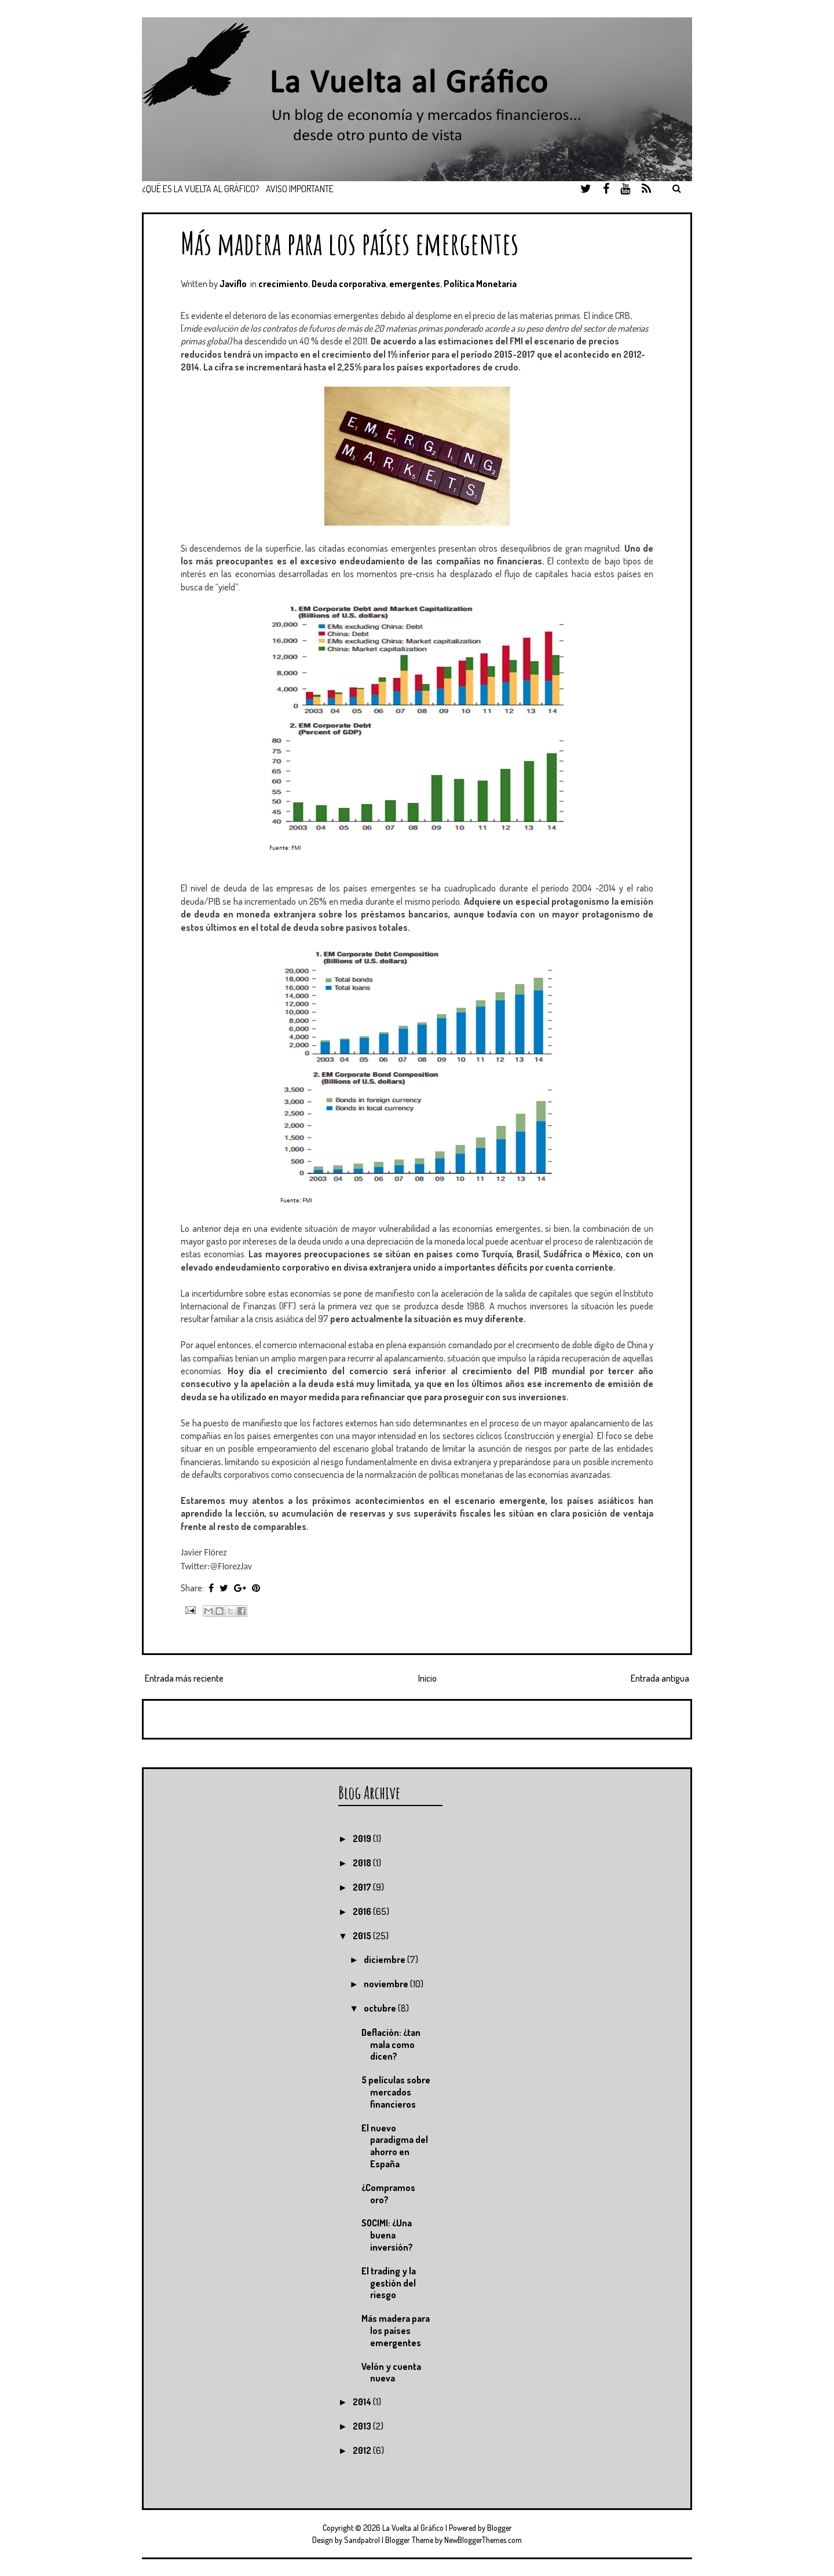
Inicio (427, 1678)
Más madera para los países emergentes (349, 242)
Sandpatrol (362, 2540)
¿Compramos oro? (388, 2194)
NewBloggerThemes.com (483, 2540)
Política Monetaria (480, 283)
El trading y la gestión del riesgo (388, 2283)
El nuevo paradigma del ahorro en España (394, 2146)
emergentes (414, 283)
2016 (363, 1911)
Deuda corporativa (349, 283)
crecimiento (283, 283)
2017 (363, 1887)
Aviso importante (300, 189)
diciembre (385, 1959)
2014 (363, 2402)
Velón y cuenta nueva (391, 2372)
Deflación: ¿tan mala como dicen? (390, 2045)
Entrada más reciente (184, 1678)
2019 (363, 1838)
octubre (381, 2008)
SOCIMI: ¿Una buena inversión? (387, 2235)
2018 (363, 1863)
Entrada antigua (660, 1678)
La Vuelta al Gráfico (413, 2528)
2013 (363, 2426)
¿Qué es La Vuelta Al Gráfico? (200, 189)
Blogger (499, 2528)
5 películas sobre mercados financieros (395, 2092)
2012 (363, 2450)
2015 (363, 1936)
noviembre (387, 1984)
